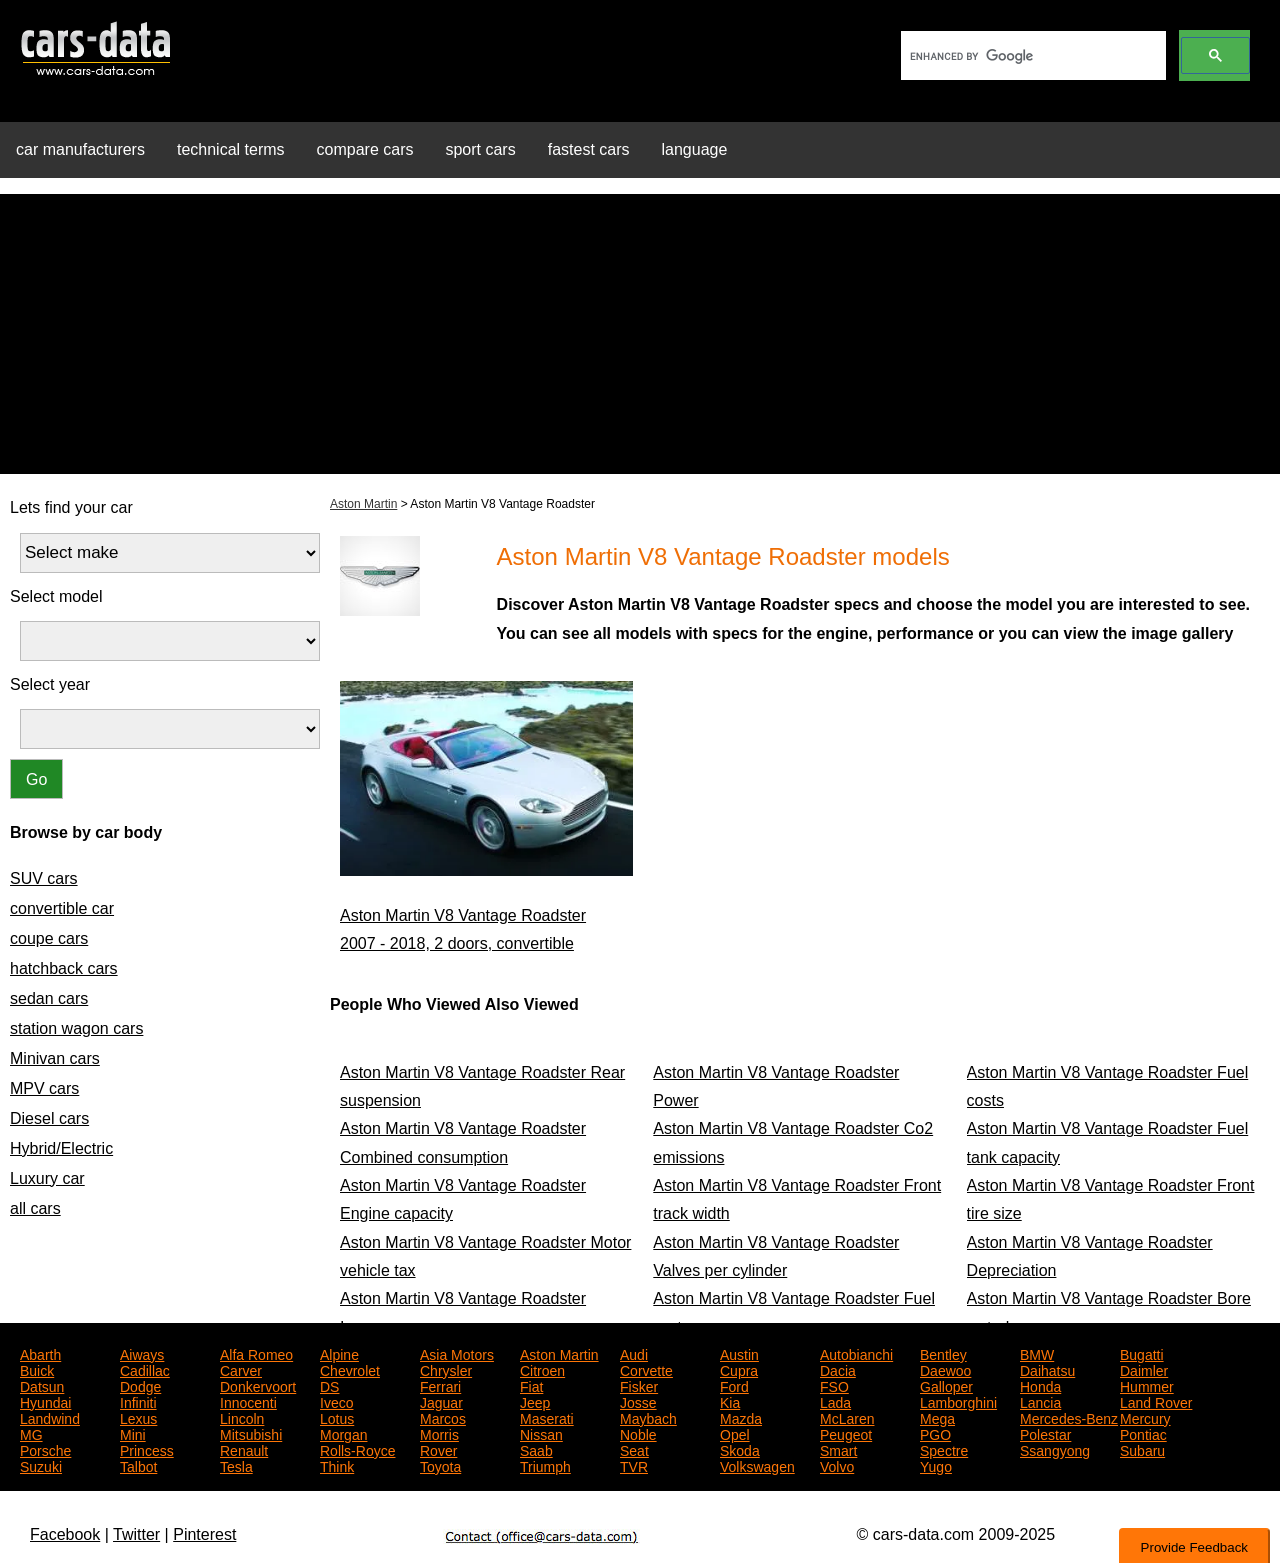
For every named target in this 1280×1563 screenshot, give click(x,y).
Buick (37, 1369)
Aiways (142, 1353)
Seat (634, 1449)
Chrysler (446, 1369)
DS (329, 1385)
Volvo (837, 1465)
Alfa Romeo (256, 1353)
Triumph (545, 1465)
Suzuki (41, 1465)
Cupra (739, 1369)
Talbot (138, 1465)
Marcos (443, 1417)
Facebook (65, 1534)
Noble (638, 1433)
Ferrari (440, 1385)
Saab (536, 1449)
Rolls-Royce (357, 1449)
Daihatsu (1047, 1369)
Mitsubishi (251, 1433)
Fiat (531, 1385)
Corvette (646, 1369)
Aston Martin (363, 504)
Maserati (547, 1417)
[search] (1031, 56)
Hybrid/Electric (61, 1148)
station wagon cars (76, 1028)
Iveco (336, 1401)
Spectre (944, 1449)
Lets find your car (71, 507)
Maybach (648, 1417)
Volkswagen (757, 1465)
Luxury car (47, 1178)
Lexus (138, 1417)
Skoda (740, 1449)
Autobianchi (856, 1353)
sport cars (480, 149)
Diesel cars (49, 1118)
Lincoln (242, 1417)
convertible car (62, 908)
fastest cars (589, 149)
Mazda (741, 1417)
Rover (438, 1449)
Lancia (1040, 1401)
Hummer (1147, 1385)
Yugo (936, 1465)
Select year (50, 684)
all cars (35, 1208)
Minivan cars (55, 1058)
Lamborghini (958, 1401)
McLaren (847, 1417)
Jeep (535, 1401)
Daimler (1144, 1369)
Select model (56, 596)
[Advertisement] (640, 334)
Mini (133, 1433)
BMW (1037, 1353)
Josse (638, 1401)
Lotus (337, 1417)
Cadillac (145, 1369)
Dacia (838, 1369)
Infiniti (138, 1401)
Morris (439, 1433)
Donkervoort (258, 1385)
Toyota (440, 1465)
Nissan (541, 1433)
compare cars (365, 149)
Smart (838, 1449)
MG (31, 1433)
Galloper (946, 1385)
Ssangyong (1055, 1449)
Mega (937, 1417)
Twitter (136, 1534)
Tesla (236, 1465)
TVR (634, 1465)
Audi (634, 1353)
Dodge (140, 1385)
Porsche (45, 1449)
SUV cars (44, 878)
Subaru (1142, 1449)
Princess (147, 1449)
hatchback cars (64, 968)
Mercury (1145, 1417)
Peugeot (846, 1433)
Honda (1040, 1385)
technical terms (231, 149)
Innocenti (248, 1401)
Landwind (50, 1417)
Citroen (542, 1369)
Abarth (40, 1353)
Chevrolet (350, 1369)
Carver (241, 1369)
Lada (835, 1401)
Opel (735, 1433)
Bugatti (1142, 1353)
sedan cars (49, 998)
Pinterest (204, 1534)
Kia (730, 1401)
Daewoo (945, 1369)
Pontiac (1143, 1433)
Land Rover (1156, 1401)
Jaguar (441, 1401)
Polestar (1045, 1433)
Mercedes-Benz (1069, 1417)
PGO (935, 1433)
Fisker (639, 1385)
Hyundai (45, 1401)
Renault (244, 1449)
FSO (834, 1385)
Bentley (943, 1353)
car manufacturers (80, 149)
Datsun (42, 1385)
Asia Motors (457, 1353)
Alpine (339, 1353)
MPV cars (44, 1088)
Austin (739, 1353)
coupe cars (49, 938)
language (695, 149)
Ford (734, 1385)
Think (337, 1465)
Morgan (343, 1433)
